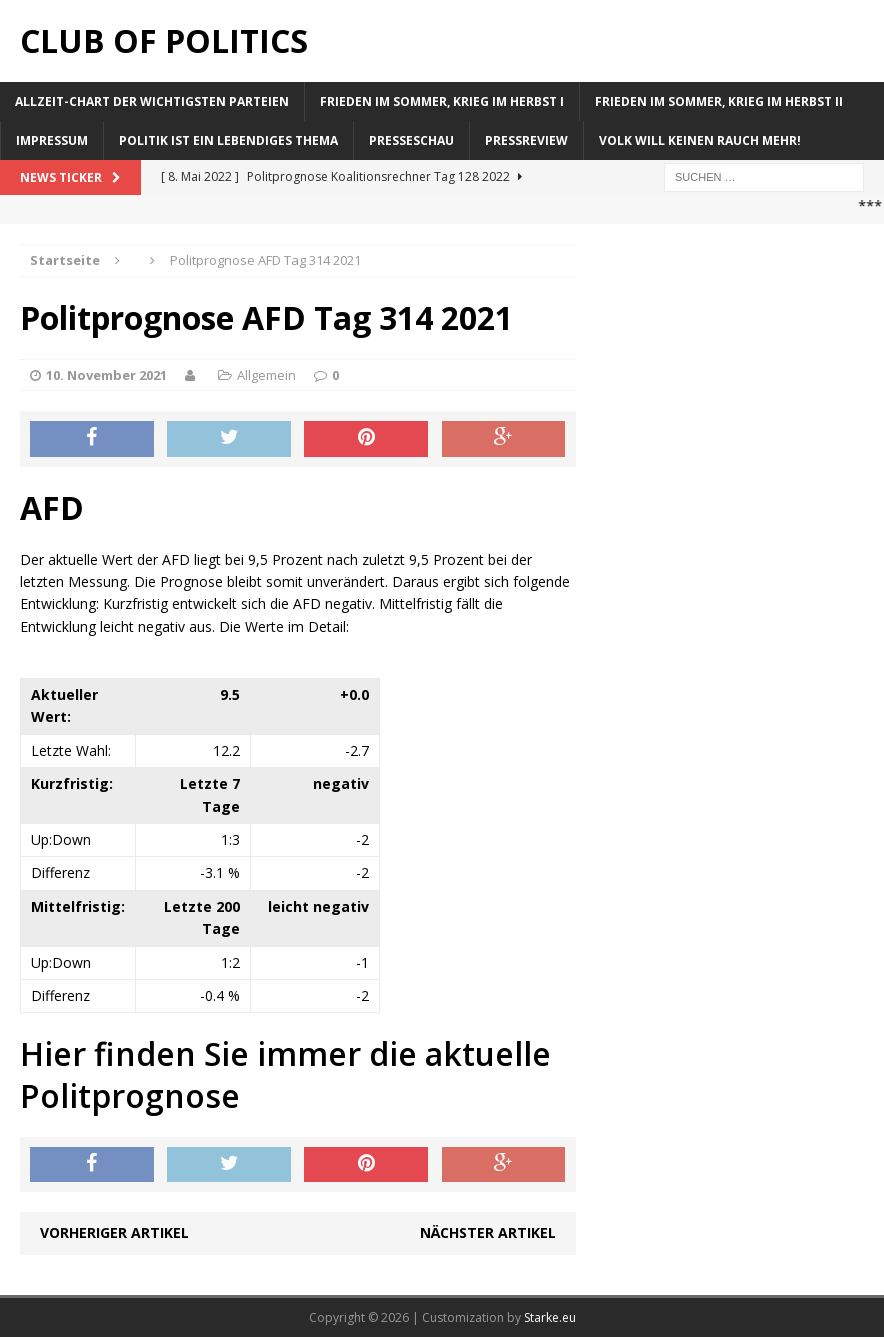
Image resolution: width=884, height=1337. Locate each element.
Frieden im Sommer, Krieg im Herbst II (719, 101)
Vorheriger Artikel (114, 1232)
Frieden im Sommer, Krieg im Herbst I (442, 101)
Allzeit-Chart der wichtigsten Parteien (152, 101)
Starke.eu (550, 1317)
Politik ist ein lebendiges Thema (228, 140)
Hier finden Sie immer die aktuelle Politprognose (285, 1074)
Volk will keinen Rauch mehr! (700, 140)
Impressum (52, 140)
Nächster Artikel (488, 1232)
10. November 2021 (106, 375)
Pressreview (526, 140)
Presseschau (411, 140)
